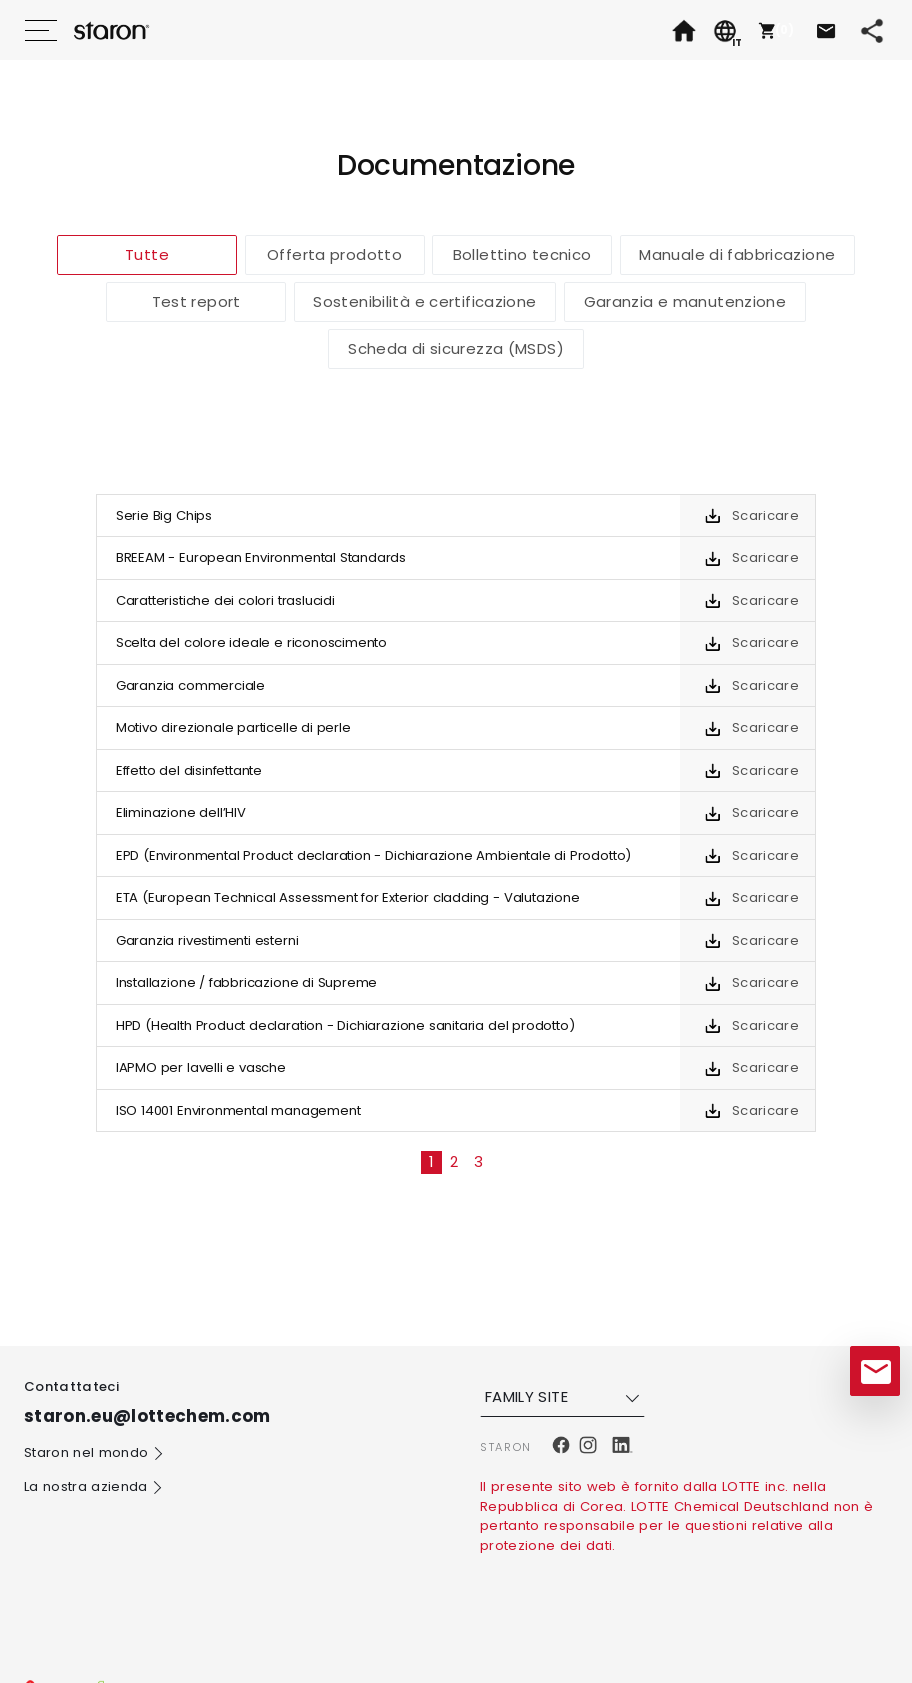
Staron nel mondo (94, 1454)
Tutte (147, 254)
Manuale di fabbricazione (737, 254)
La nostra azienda (94, 1488)
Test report (196, 301)
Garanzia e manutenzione (685, 301)
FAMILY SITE (564, 1397)
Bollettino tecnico (522, 254)
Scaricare (765, 515)
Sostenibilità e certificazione (424, 301)
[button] (774, 30)
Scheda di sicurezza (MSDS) (456, 348)
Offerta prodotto (334, 254)
